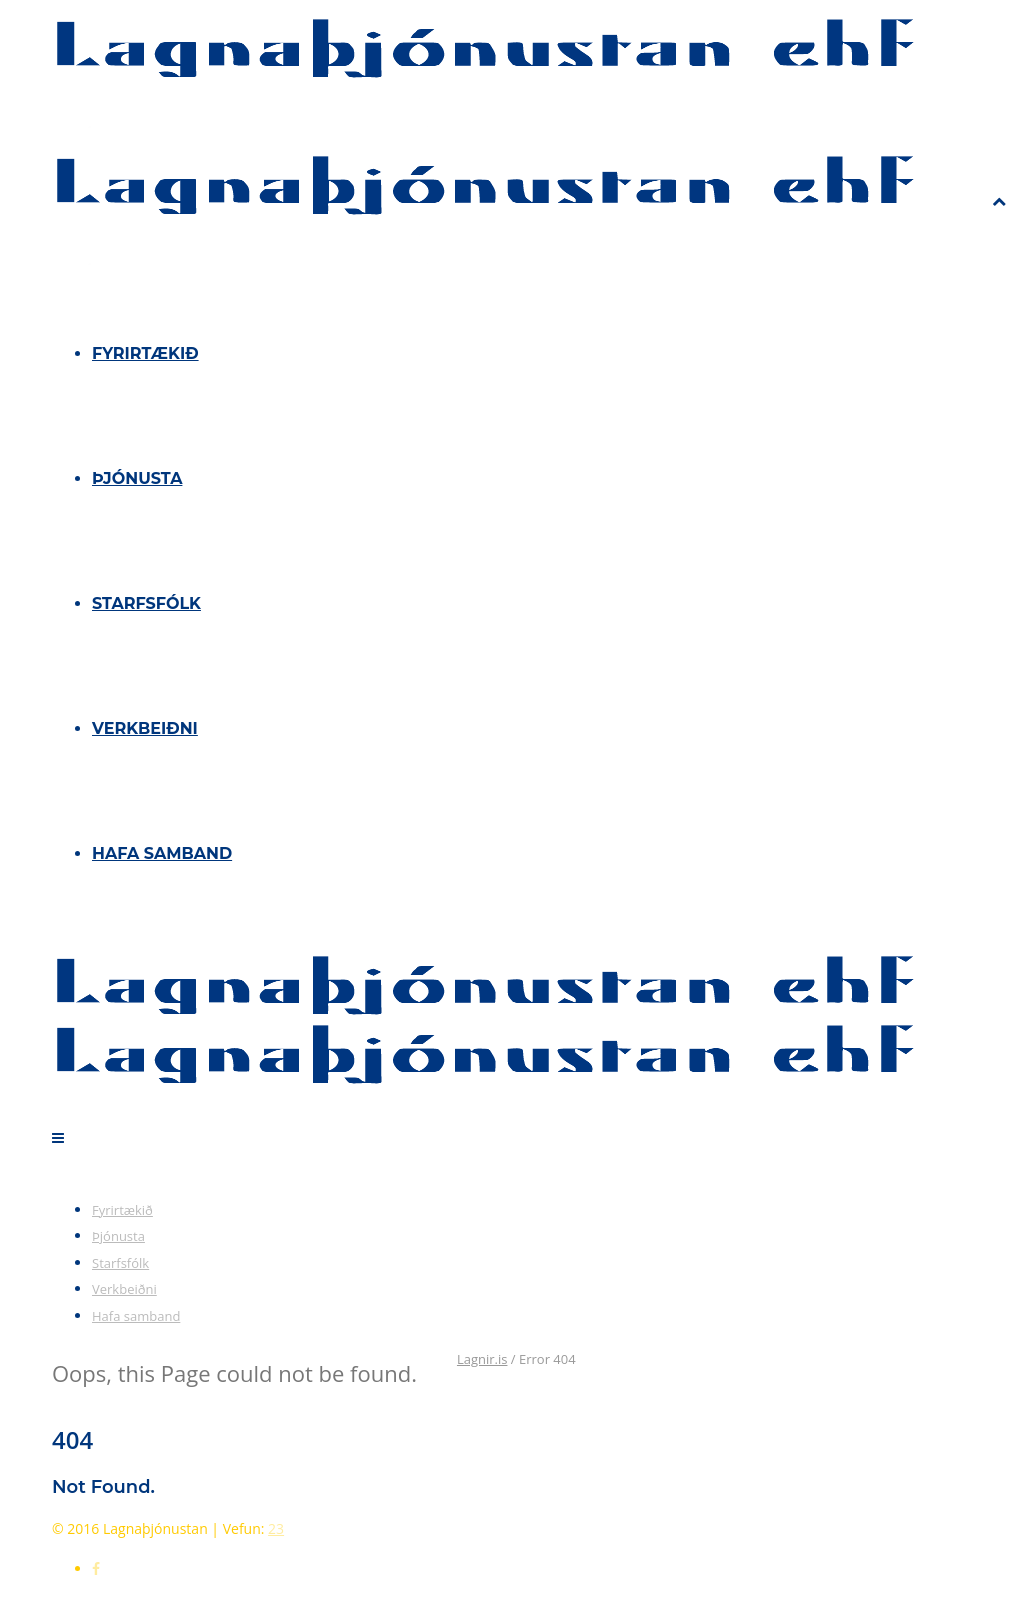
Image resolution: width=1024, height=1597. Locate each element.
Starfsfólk (146, 603)
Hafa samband (162, 853)
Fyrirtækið (145, 353)
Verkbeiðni (145, 728)
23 (276, 1528)
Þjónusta (137, 478)
